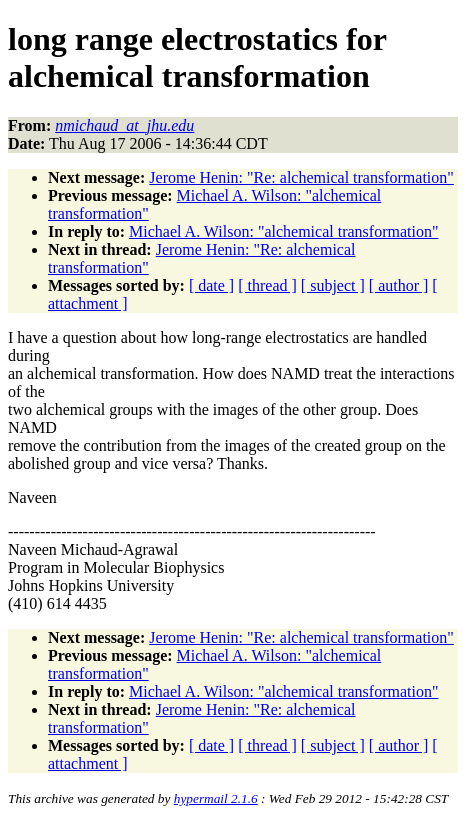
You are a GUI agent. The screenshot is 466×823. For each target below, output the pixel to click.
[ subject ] (333, 285)
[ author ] (399, 285)
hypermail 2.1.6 (216, 798)
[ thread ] (267, 285)
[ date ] (211, 285)
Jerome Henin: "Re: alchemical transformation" (301, 177)
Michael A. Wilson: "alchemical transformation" (283, 231)
